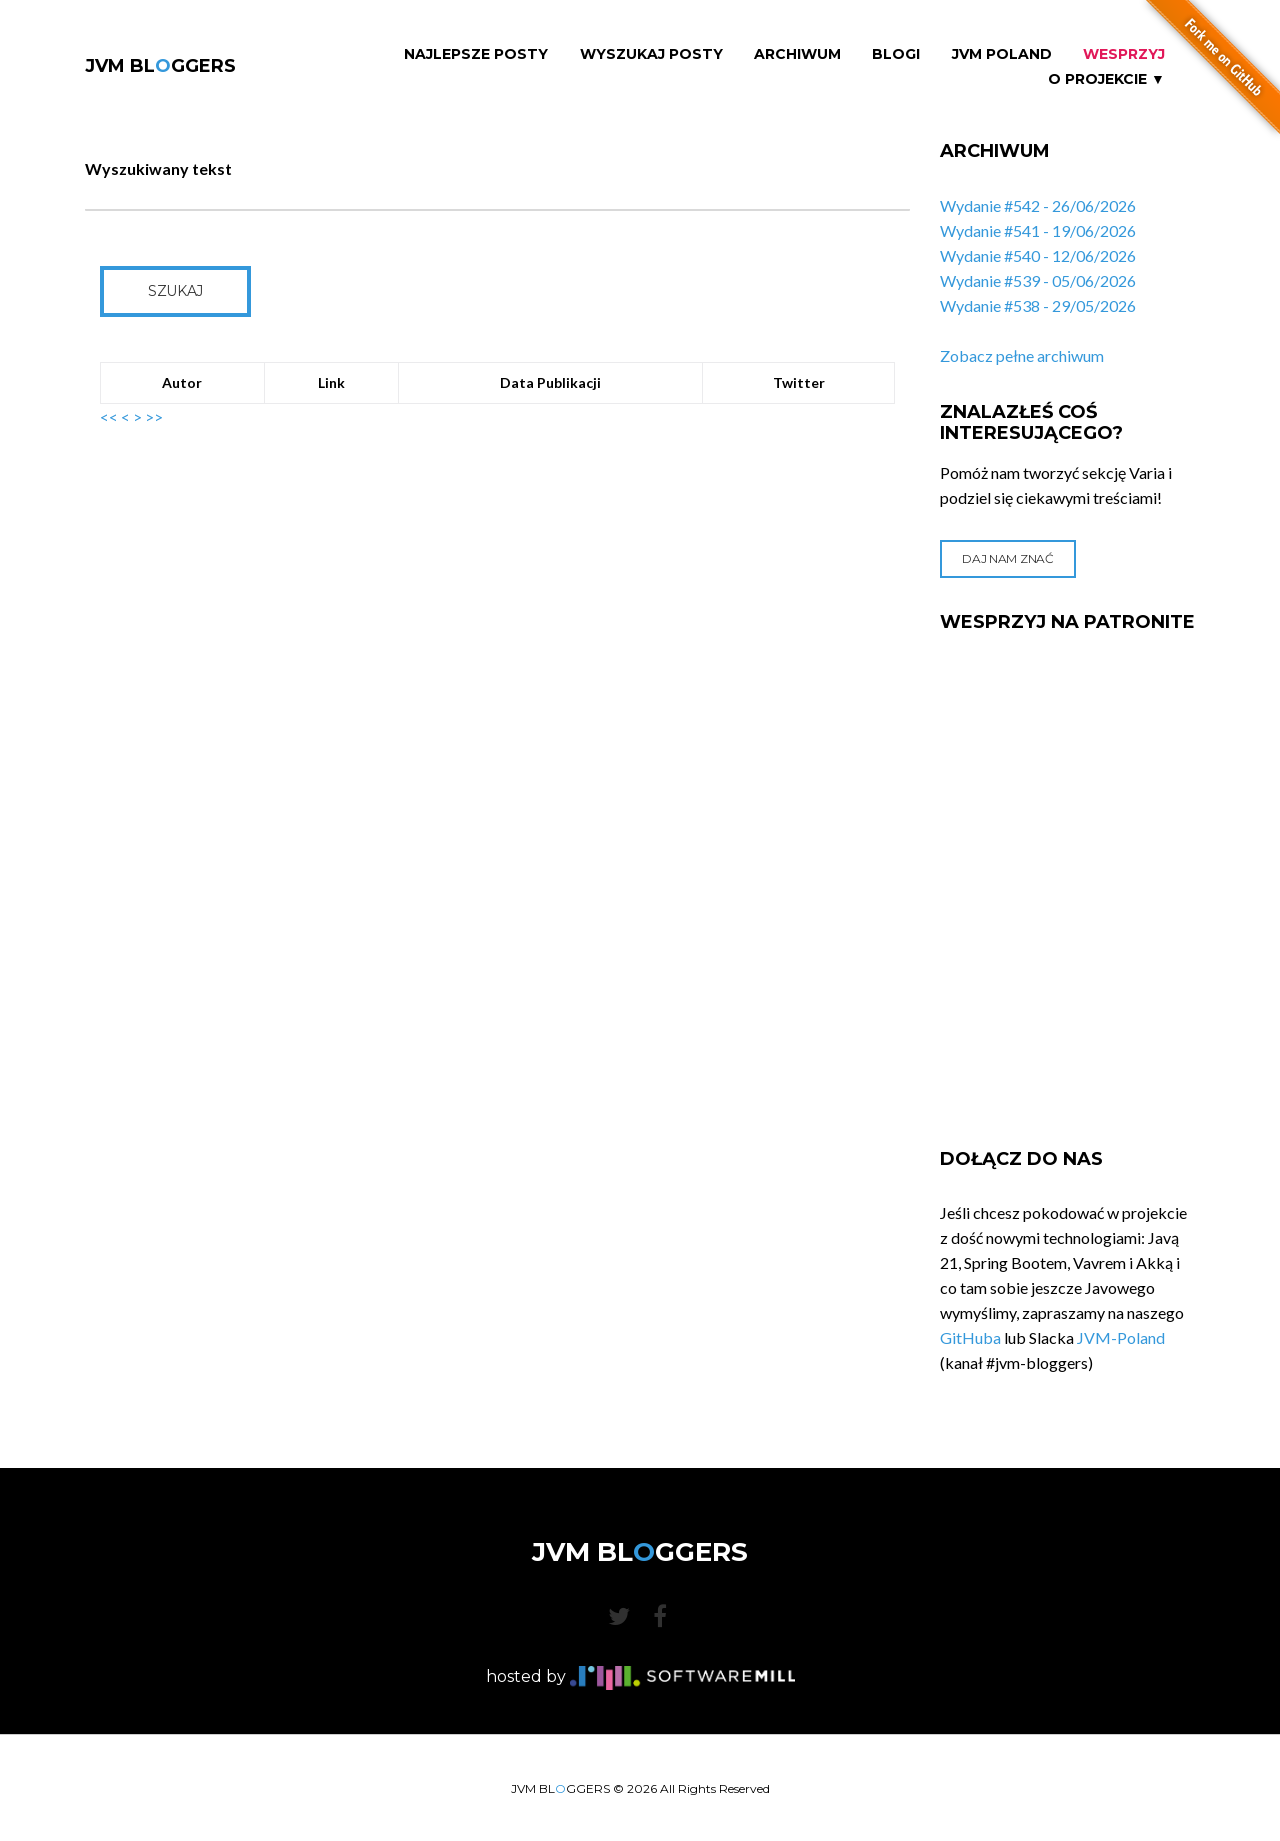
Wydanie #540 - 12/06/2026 (1038, 255)
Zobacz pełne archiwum (1022, 355)
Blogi (896, 54)
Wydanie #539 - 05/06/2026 (1038, 280)
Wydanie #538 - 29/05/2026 (1038, 305)
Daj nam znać (1007, 558)
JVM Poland (1002, 54)
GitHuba (970, 1337)
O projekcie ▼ (1106, 79)
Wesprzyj (1124, 54)
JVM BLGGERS (160, 66)
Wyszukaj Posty (651, 54)
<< (109, 416)
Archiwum (797, 54)
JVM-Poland (1121, 1337)
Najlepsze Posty (476, 54)
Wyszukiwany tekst (158, 168)
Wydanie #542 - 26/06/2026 (1038, 205)
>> (154, 416)
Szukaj (175, 291)
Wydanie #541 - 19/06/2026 (1038, 230)
